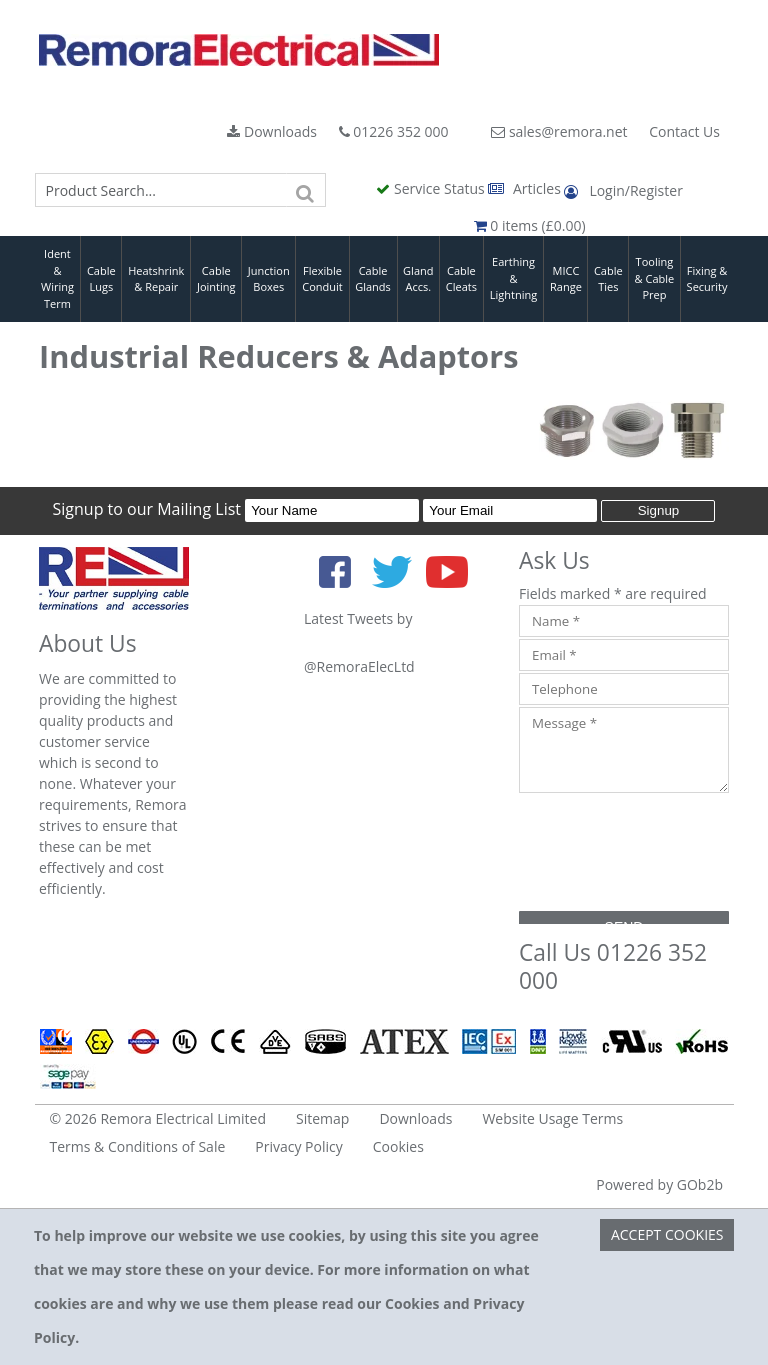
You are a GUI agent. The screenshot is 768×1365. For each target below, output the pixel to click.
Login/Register (623, 190)
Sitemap (322, 1118)
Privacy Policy (298, 1146)
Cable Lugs (101, 279)
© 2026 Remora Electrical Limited (158, 1118)
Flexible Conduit (322, 279)
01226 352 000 (394, 131)
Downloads (272, 131)
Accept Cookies (667, 1234)
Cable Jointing (216, 279)
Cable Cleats (461, 279)
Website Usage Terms (552, 1118)
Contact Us (684, 131)
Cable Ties (608, 279)
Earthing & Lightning (513, 278)
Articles (526, 188)
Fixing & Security (707, 279)
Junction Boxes (269, 279)
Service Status (432, 188)
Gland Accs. (418, 279)
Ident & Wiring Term (57, 278)
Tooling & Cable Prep (655, 278)
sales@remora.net (559, 131)
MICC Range (566, 279)
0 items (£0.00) (530, 225)
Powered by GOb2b (659, 1184)
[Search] (306, 190)
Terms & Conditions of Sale (138, 1146)
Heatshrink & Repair (156, 279)
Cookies (398, 1146)
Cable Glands (373, 279)
